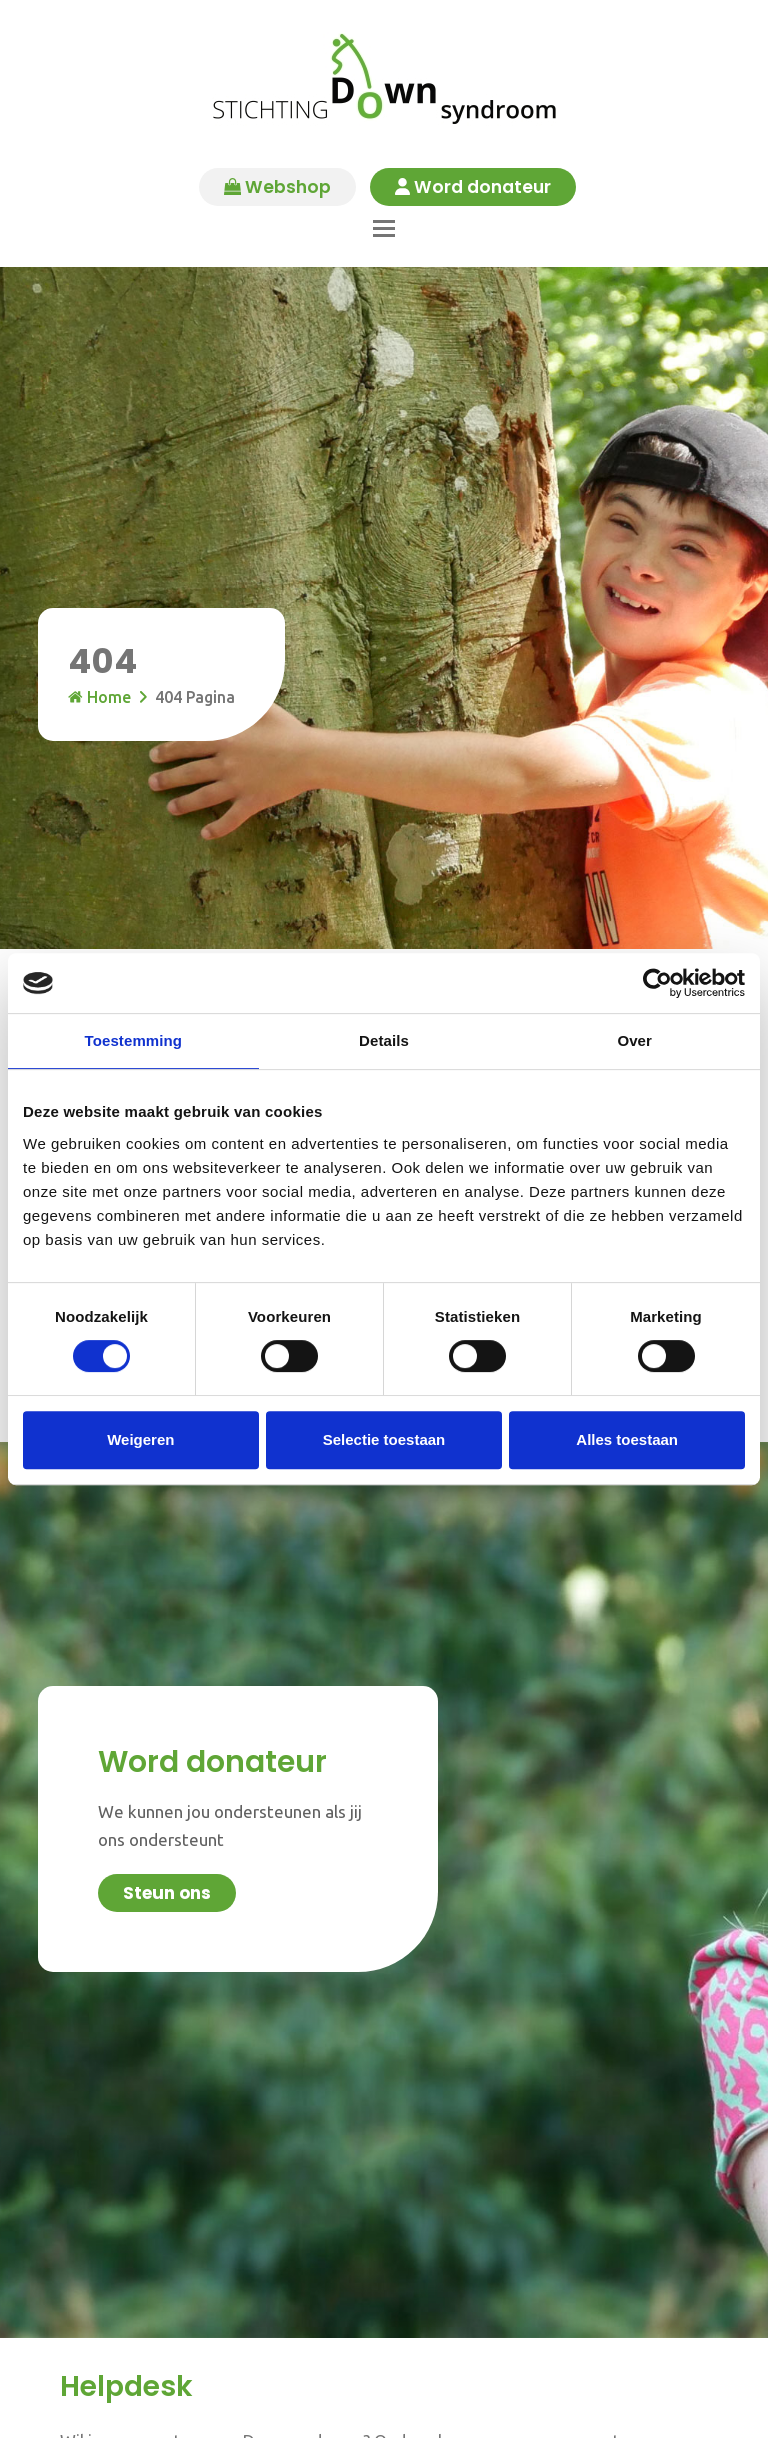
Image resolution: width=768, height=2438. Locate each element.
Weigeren (140, 1439)
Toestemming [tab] (134, 1040)
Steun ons (167, 1892)
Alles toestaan (627, 1439)
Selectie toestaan (384, 1439)
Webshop (275, 188)
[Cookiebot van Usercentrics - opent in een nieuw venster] (657, 983)
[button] (384, 226)
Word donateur (476, 188)
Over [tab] (634, 1040)
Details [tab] (384, 1040)
